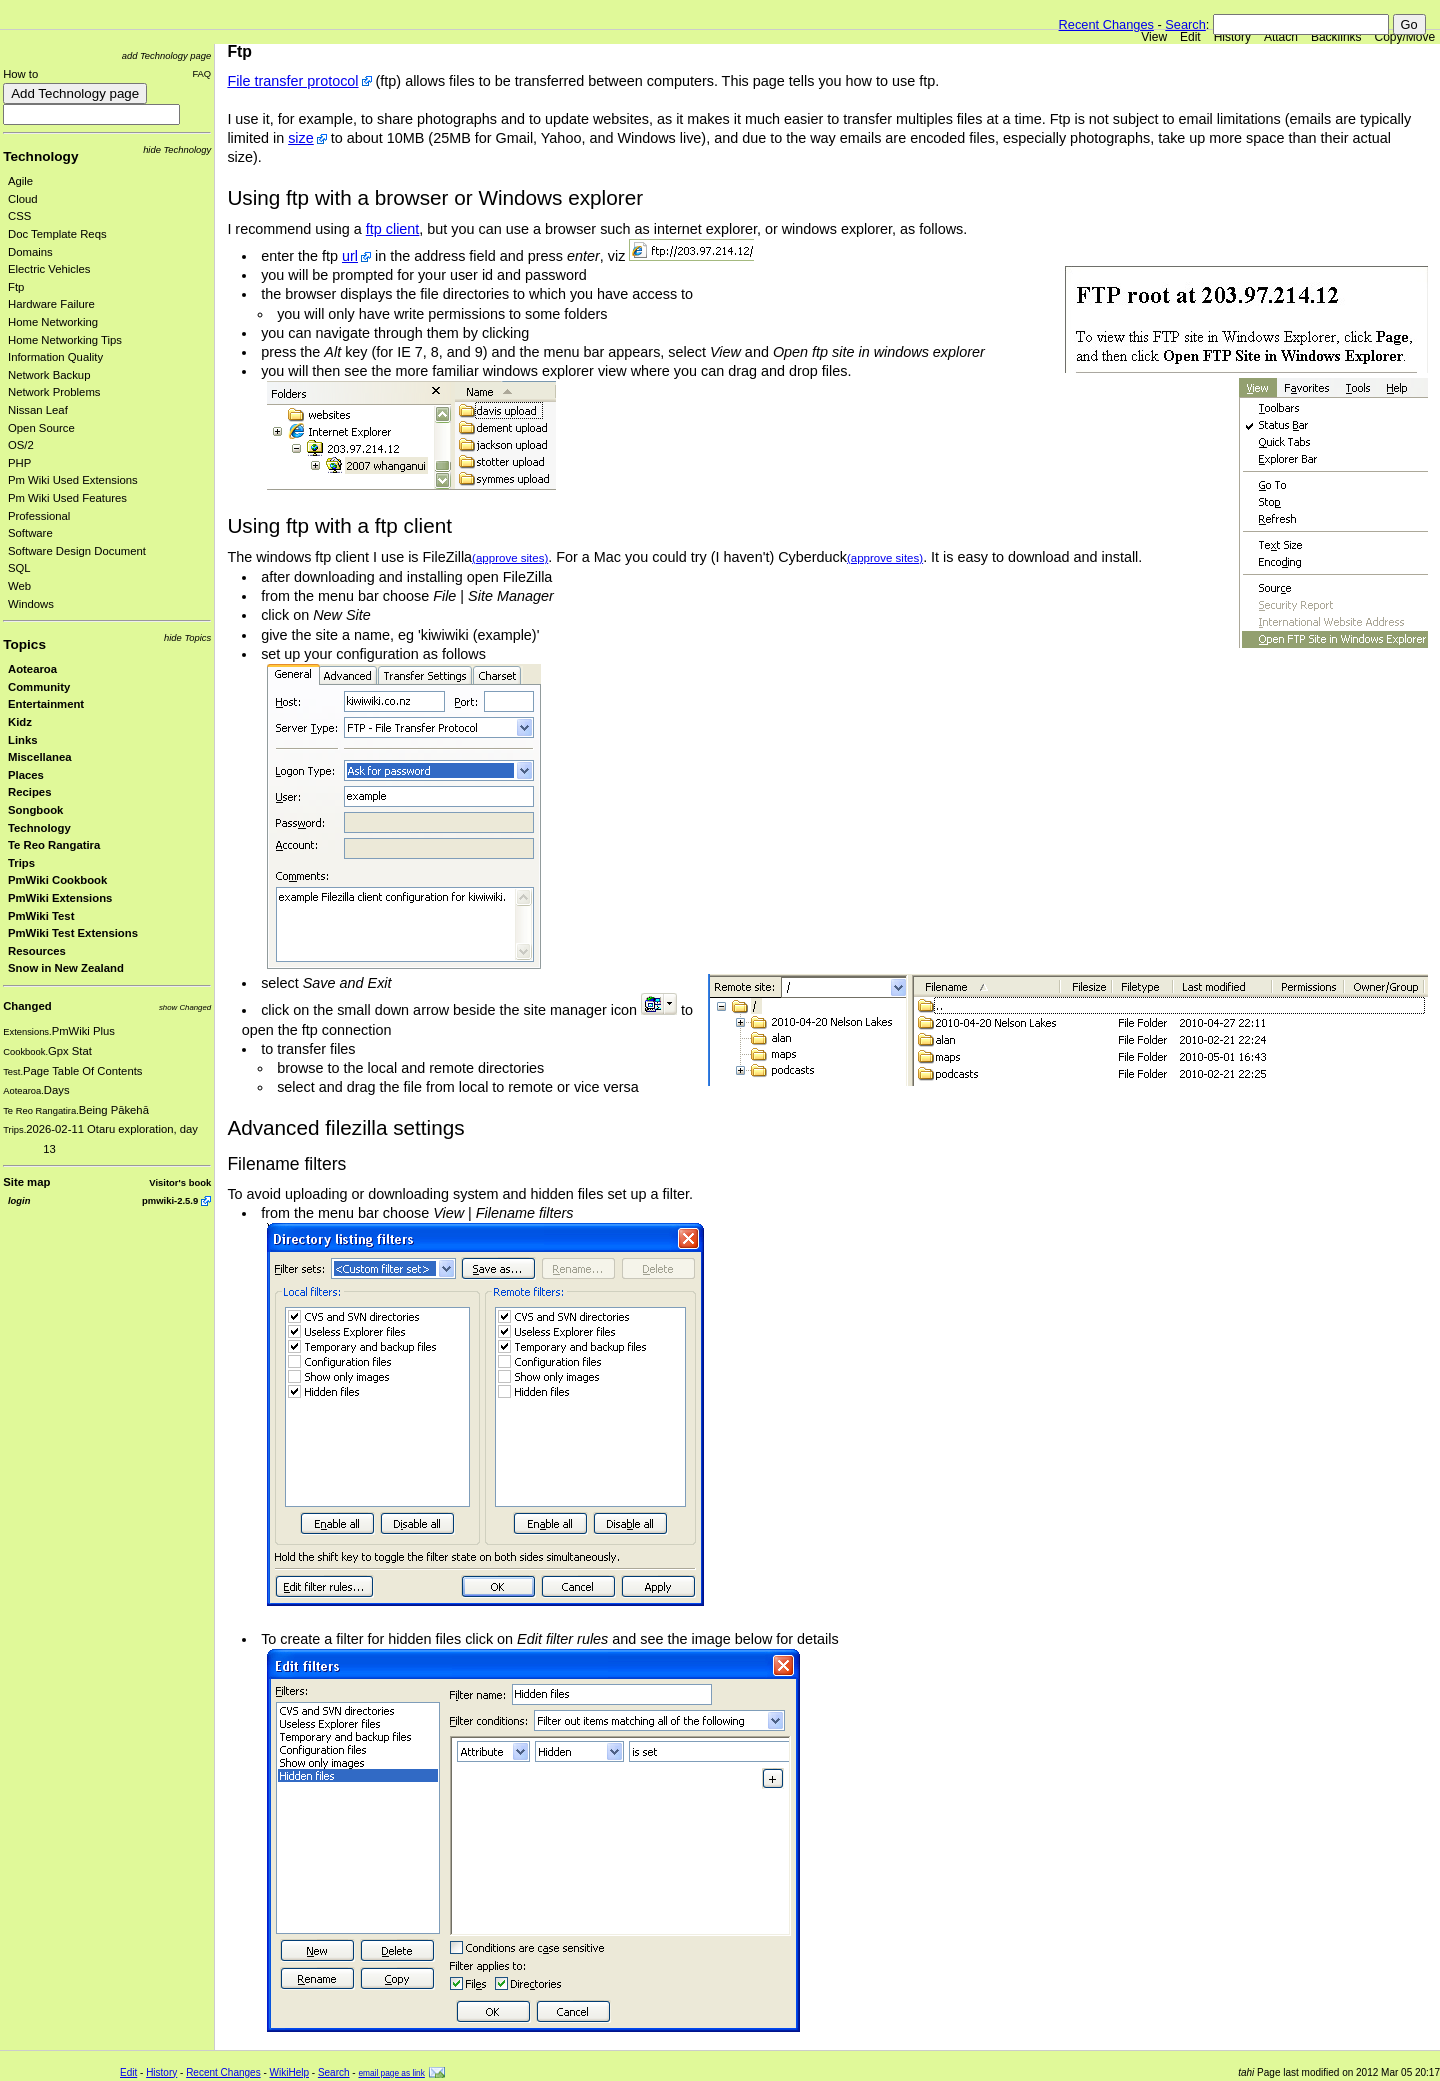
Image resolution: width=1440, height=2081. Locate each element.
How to (20, 74)
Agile (20, 181)
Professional (39, 516)
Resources (37, 951)
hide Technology (177, 149)
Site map (26, 1182)
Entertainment (46, 704)
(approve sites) (510, 558)
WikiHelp (289, 2072)
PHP (19, 463)
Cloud (23, 199)
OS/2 (21, 445)
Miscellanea (40, 757)
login (19, 1200)
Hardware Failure (51, 304)
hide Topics (187, 637)
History (1232, 37)
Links (23, 740)
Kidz (20, 722)
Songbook (35, 810)
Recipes (29, 792)
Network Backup (49, 375)
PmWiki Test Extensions (73, 933)
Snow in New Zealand (66, 968)
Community (39, 687)
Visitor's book (180, 1182)
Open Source (41, 428)
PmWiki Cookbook (57, 880)
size (301, 138)
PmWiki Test (41, 916)
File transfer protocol (292, 81)
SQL (19, 568)
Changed (27, 1006)
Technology (40, 156)
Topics (24, 644)
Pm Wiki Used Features (67, 498)
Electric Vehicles (49, 269)
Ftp (16, 287)
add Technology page (166, 55)
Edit (1190, 37)
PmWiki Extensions (60, 898)
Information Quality (55, 357)
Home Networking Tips (65, 340)
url (350, 256)
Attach (1281, 37)
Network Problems (54, 392)
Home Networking (53, 322)
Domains (30, 252)
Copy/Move (1405, 37)
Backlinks (1336, 37)
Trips (21, 863)
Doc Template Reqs (57, 234)
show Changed (185, 1007)
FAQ (201, 73)
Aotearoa (32, 669)
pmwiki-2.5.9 (170, 1200)
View (1154, 37)
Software (30, 533)
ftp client (393, 229)
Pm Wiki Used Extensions (73, 480)
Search (1185, 24)
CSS (19, 216)
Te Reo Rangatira (54, 845)
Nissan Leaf (38, 410)
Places (26, 775)
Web (19, 586)
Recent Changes (1106, 24)
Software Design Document (77, 551)
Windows (31, 604)
